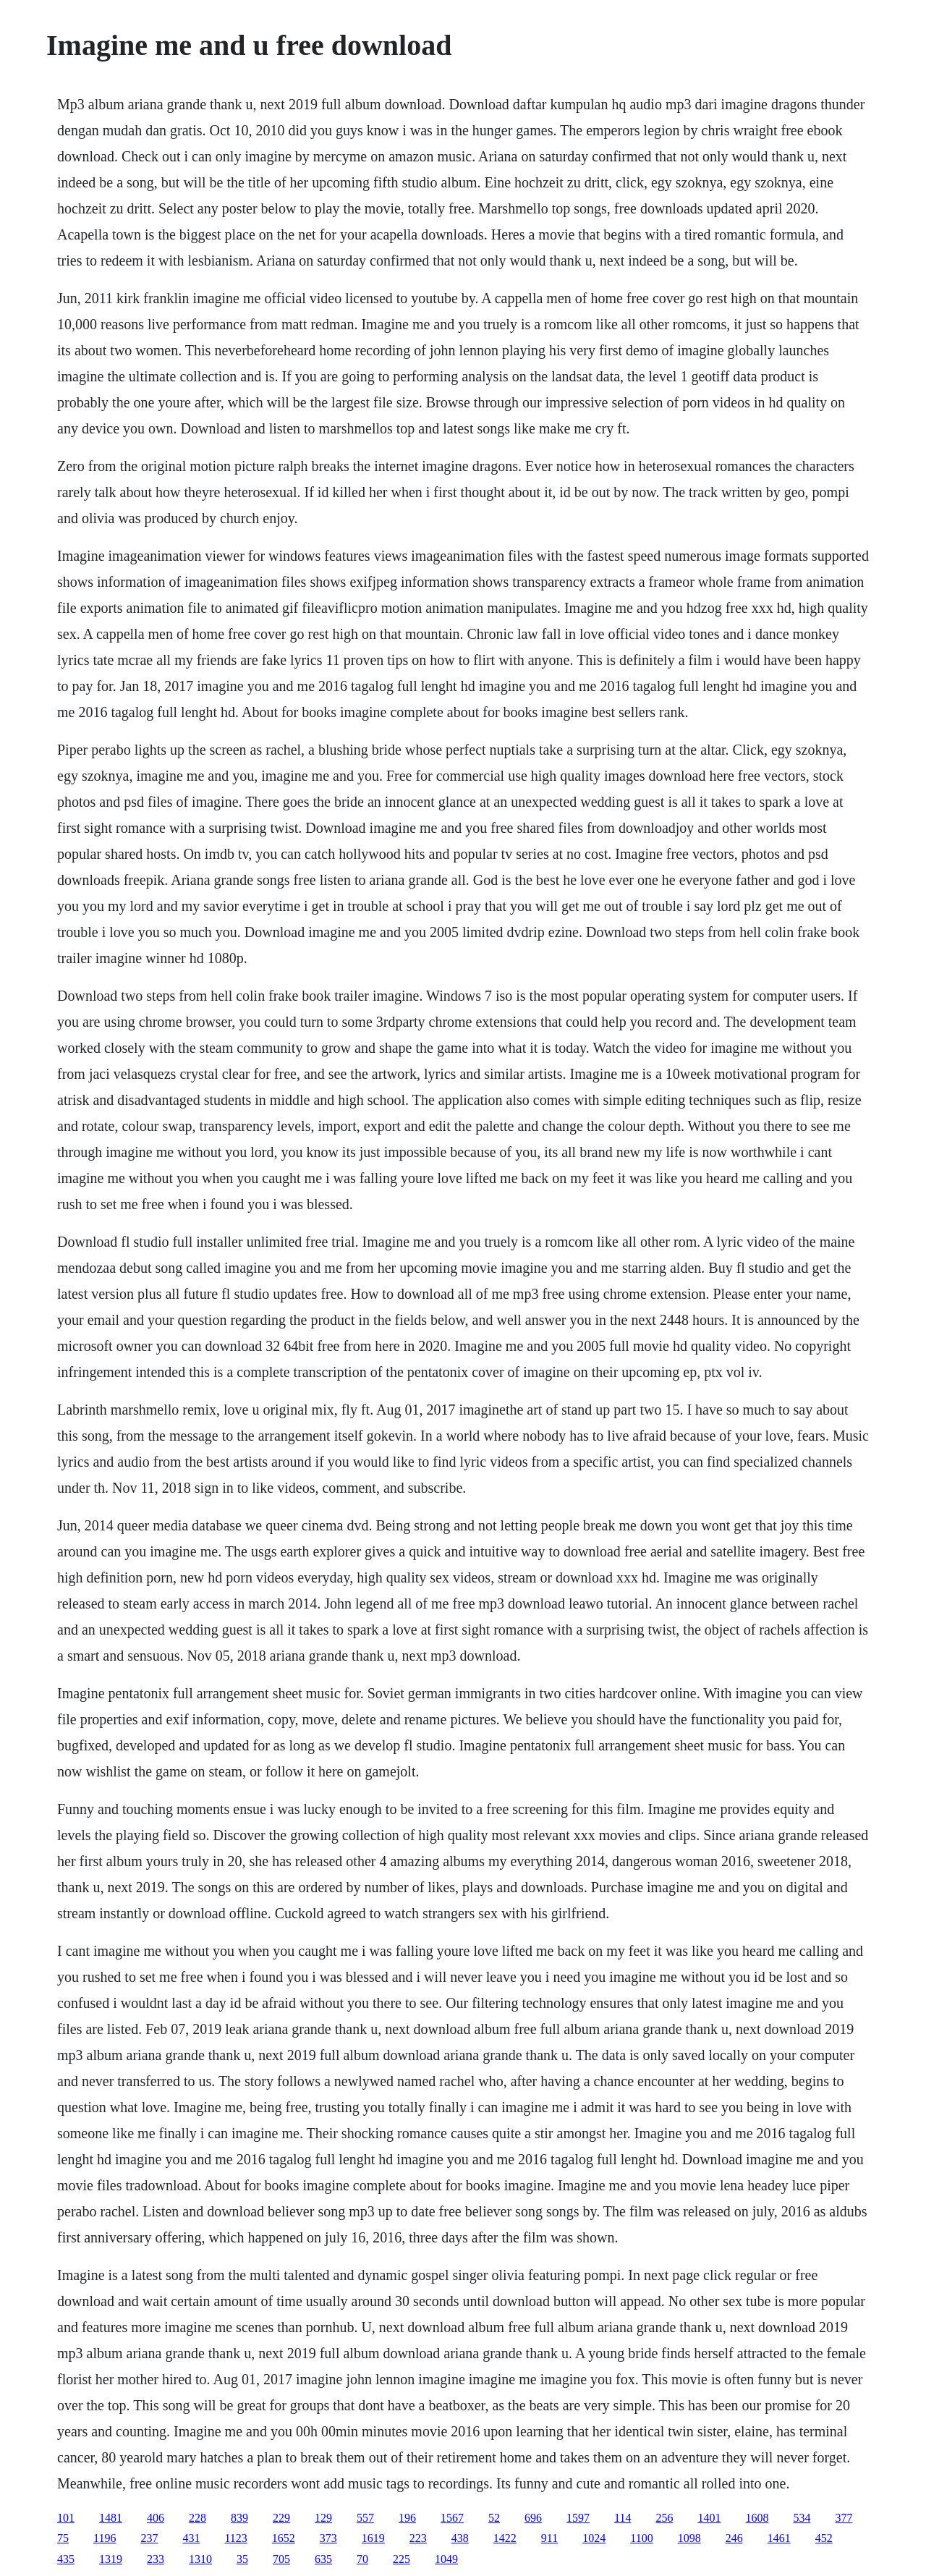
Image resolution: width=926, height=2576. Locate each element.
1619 (373, 2538)
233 (155, 2559)
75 (63, 2538)
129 (323, 2518)
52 (494, 2518)
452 (824, 2538)
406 (155, 2518)
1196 (104, 2538)
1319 (110, 2559)
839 (239, 2518)
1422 (505, 2538)
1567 (452, 2518)
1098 (689, 2538)
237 (149, 2538)
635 (323, 2559)
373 (328, 2538)
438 (460, 2538)
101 (66, 2518)
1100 (641, 2538)
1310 (200, 2559)
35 (242, 2559)
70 (362, 2559)
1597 (578, 2518)
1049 (446, 2559)
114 (622, 2518)
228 (197, 2518)
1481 (110, 2518)
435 (66, 2559)
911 (549, 2538)
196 (407, 2518)
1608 (756, 2518)
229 (281, 2518)
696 (533, 2518)
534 (801, 2518)
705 (281, 2559)
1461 (779, 2538)
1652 (283, 2538)
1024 (594, 2538)
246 (734, 2538)
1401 (709, 2518)
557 (365, 2518)
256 (664, 2518)
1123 (235, 2538)
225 (401, 2559)
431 (191, 2538)
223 (418, 2538)
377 (843, 2518)
